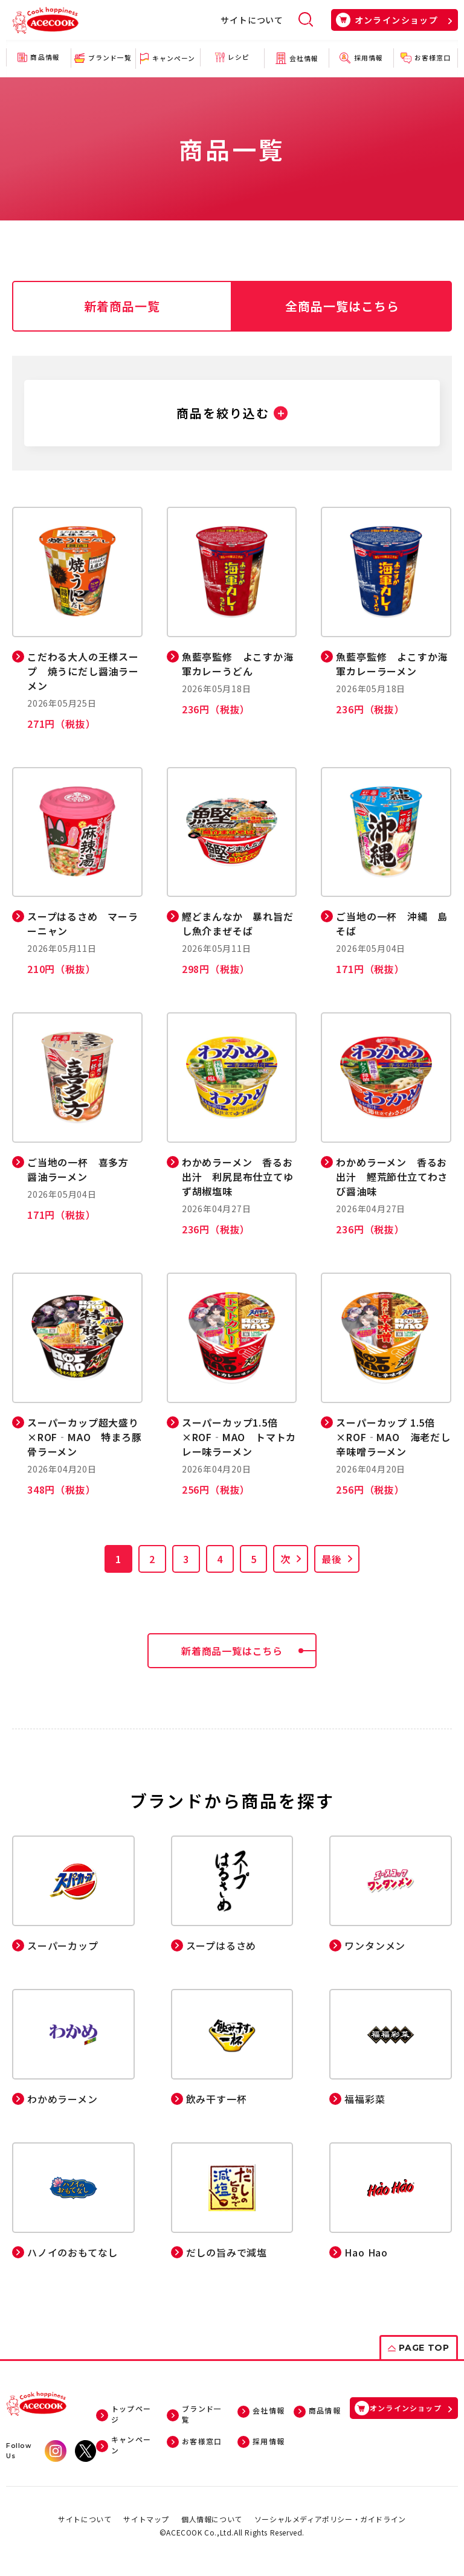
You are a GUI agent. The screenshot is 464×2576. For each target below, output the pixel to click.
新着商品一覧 (122, 306)
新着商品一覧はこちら (249, 1650)
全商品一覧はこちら (342, 306)
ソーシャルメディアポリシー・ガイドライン (330, 2519)
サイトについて (252, 20)
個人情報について (211, 2519)
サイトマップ (146, 2519)
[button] (232, 413)
